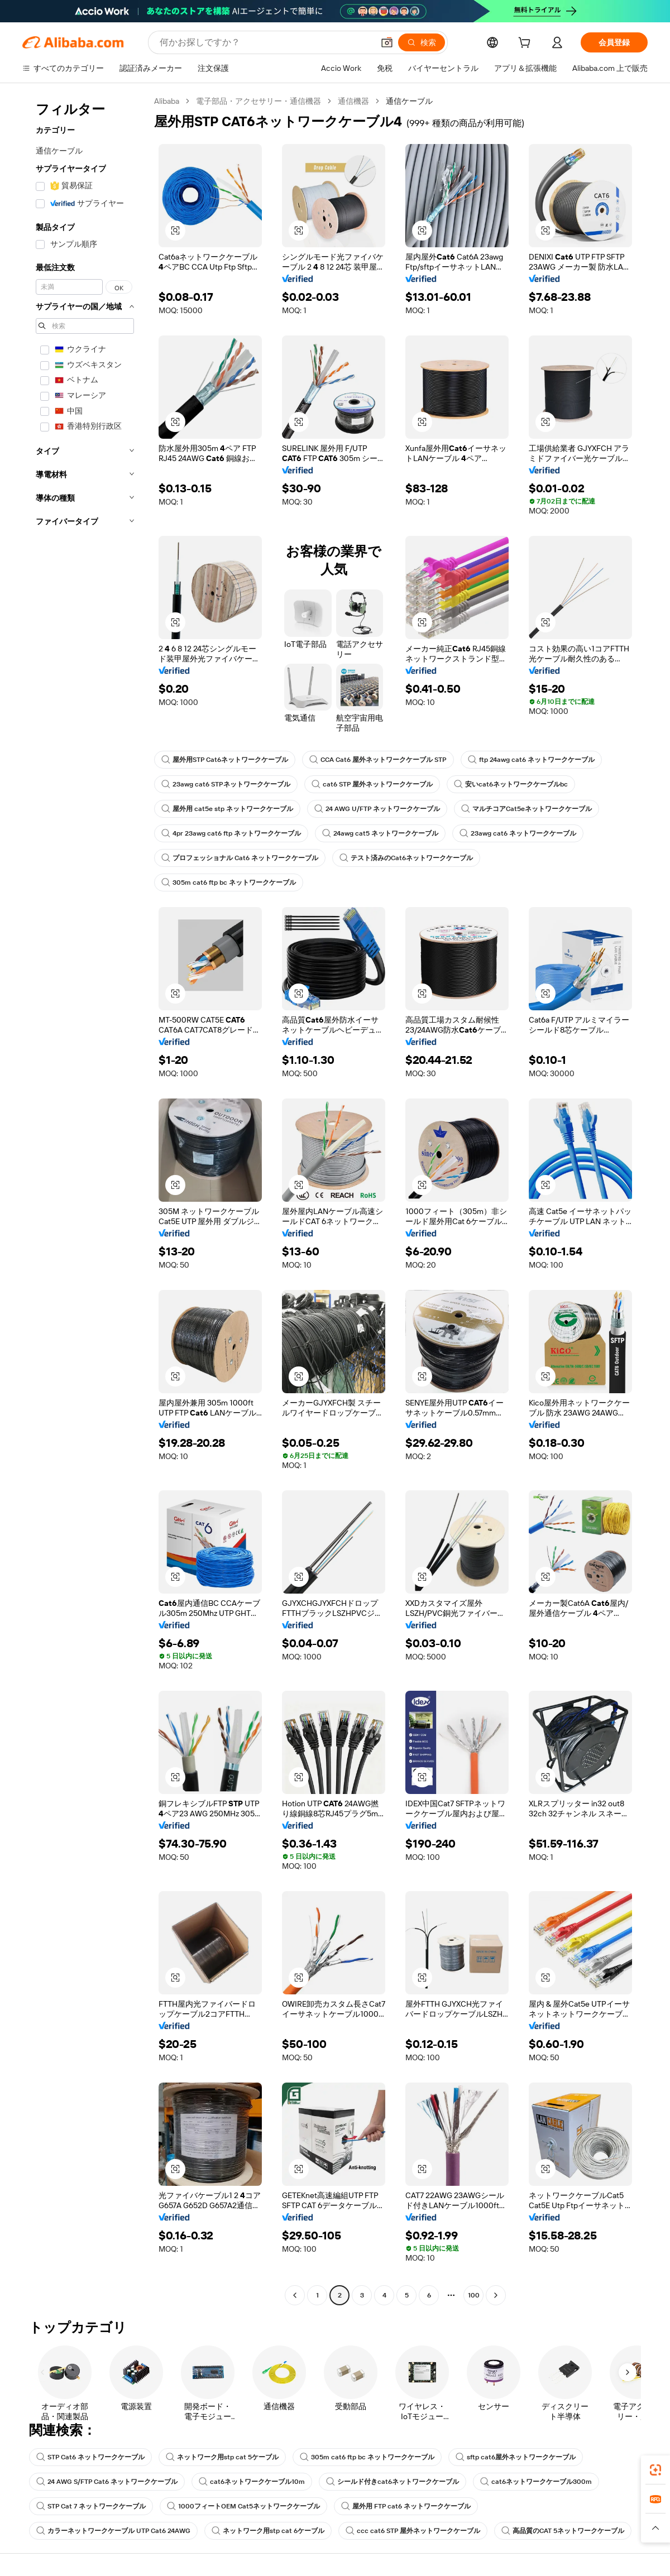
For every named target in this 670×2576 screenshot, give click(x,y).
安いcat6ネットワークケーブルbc (511, 784)
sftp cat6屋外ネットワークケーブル (516, 2457)
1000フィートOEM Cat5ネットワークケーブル (243, 2506)
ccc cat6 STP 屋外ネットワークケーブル (413, 2530)
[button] (387, 42)
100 (474, 2295)
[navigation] (85, 1199)
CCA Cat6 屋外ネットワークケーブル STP (378, 759)
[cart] (526, 44)
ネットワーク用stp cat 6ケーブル (268, 2530)
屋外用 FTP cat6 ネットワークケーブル (406, 2506)
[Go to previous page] (295, 2295)
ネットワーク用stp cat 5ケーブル (222, 2457)
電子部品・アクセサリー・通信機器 (258, 101)
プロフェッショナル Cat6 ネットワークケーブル (239, 857)
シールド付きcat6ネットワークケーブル (392, 2481)
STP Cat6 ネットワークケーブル (90, 2457)
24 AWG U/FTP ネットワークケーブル (377, 808)
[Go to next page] (496, 2295)
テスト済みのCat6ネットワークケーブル (406, 857)
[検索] (421, 42)
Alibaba (166, 101)
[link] (655, 2469)
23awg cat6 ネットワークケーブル (518, 833)
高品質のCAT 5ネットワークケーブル (562, 2530)
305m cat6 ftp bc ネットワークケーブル (228, 882)
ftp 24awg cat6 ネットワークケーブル (531, 759)
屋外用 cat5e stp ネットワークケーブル (227, 808)
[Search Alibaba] (265, 42)
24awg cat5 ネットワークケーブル (380, 833)
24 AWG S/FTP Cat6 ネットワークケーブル (107, 2481)
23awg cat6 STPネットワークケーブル (225, 784)
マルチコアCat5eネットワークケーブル (526, 808)
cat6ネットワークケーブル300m (536, 2481)
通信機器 (353, 101)
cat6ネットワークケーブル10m (252, 2481)
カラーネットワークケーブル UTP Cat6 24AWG (113, 2530)
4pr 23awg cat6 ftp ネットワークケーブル (231, 833)
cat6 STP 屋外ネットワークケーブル (372, 784)
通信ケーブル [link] (409, 101)
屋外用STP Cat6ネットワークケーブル (224, 759)
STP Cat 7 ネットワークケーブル (91, 2506)
